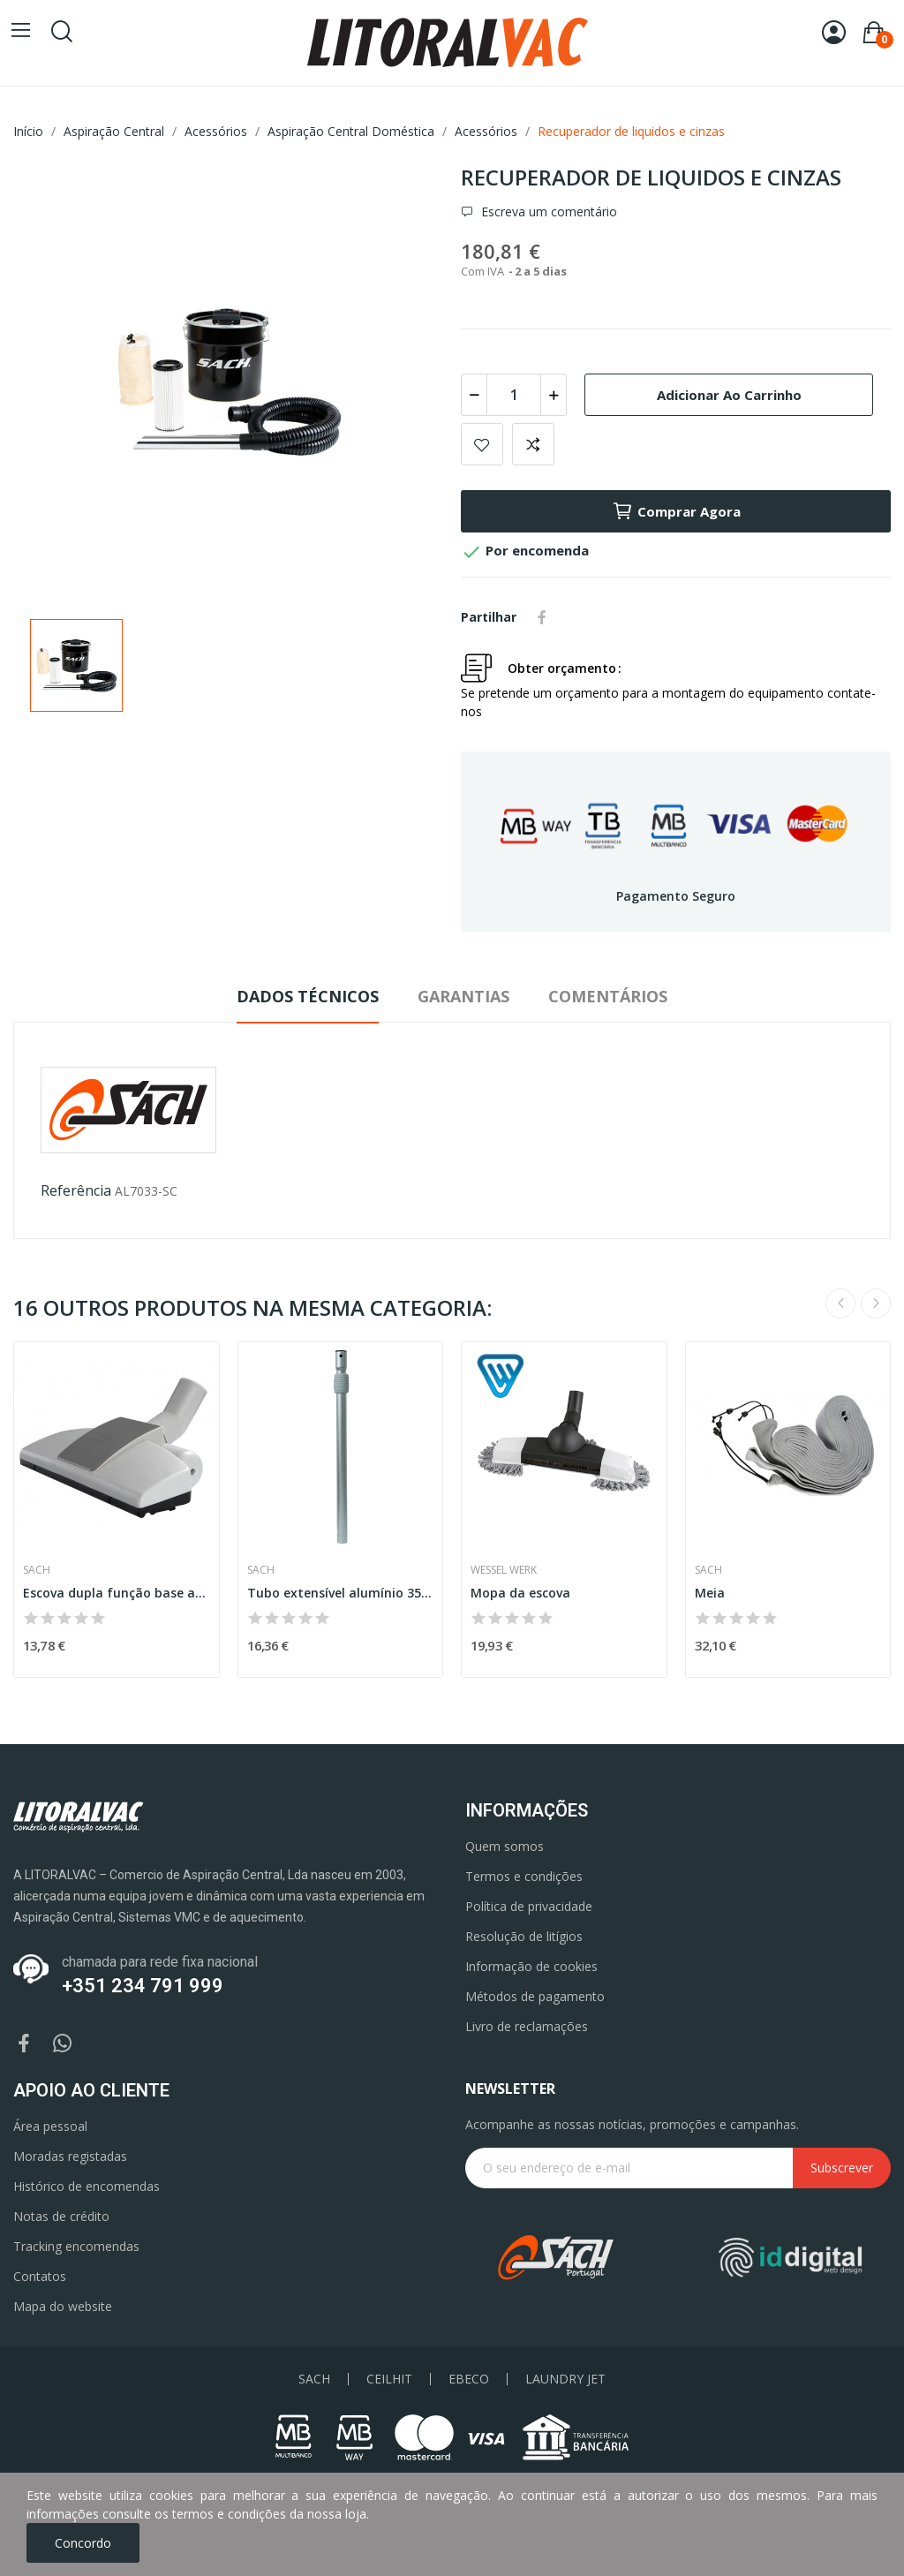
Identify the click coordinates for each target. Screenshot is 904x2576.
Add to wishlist (482, 444)
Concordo (83, 2542)
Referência (76, 1190)
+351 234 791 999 (142, 1986)
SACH (314, 2379)
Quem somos (504, 1846)
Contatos (39, 2276)
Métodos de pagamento (535, 1996)
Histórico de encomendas (86, 2186)
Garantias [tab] (463, 996)
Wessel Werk (504, 1570)
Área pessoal (50, 2126)
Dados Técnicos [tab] (308, 996)
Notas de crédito (61, 2216)
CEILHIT (389, 2379)
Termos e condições (524, 1876)
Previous (840, 1303)
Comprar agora (676, 511)
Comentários (607, 996)
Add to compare (533, 444)
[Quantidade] (513, 395)
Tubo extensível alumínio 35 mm (340, 1592)
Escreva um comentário (547, 212)
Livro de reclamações (526, 2026)
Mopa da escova (520, 1592)
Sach (36, 1570)
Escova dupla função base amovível (116, 1592)
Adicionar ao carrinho (729, 395)
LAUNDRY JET (565, 2379)
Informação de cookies (531, 1966)
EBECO (468, 2379)
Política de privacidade (528, 1906)
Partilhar (542, 617)
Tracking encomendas (76, 2246)
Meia (710, 1592)
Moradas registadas (70, 2156)
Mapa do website (62, 2306)
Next (876, 1303)
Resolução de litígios (524, 1936)
